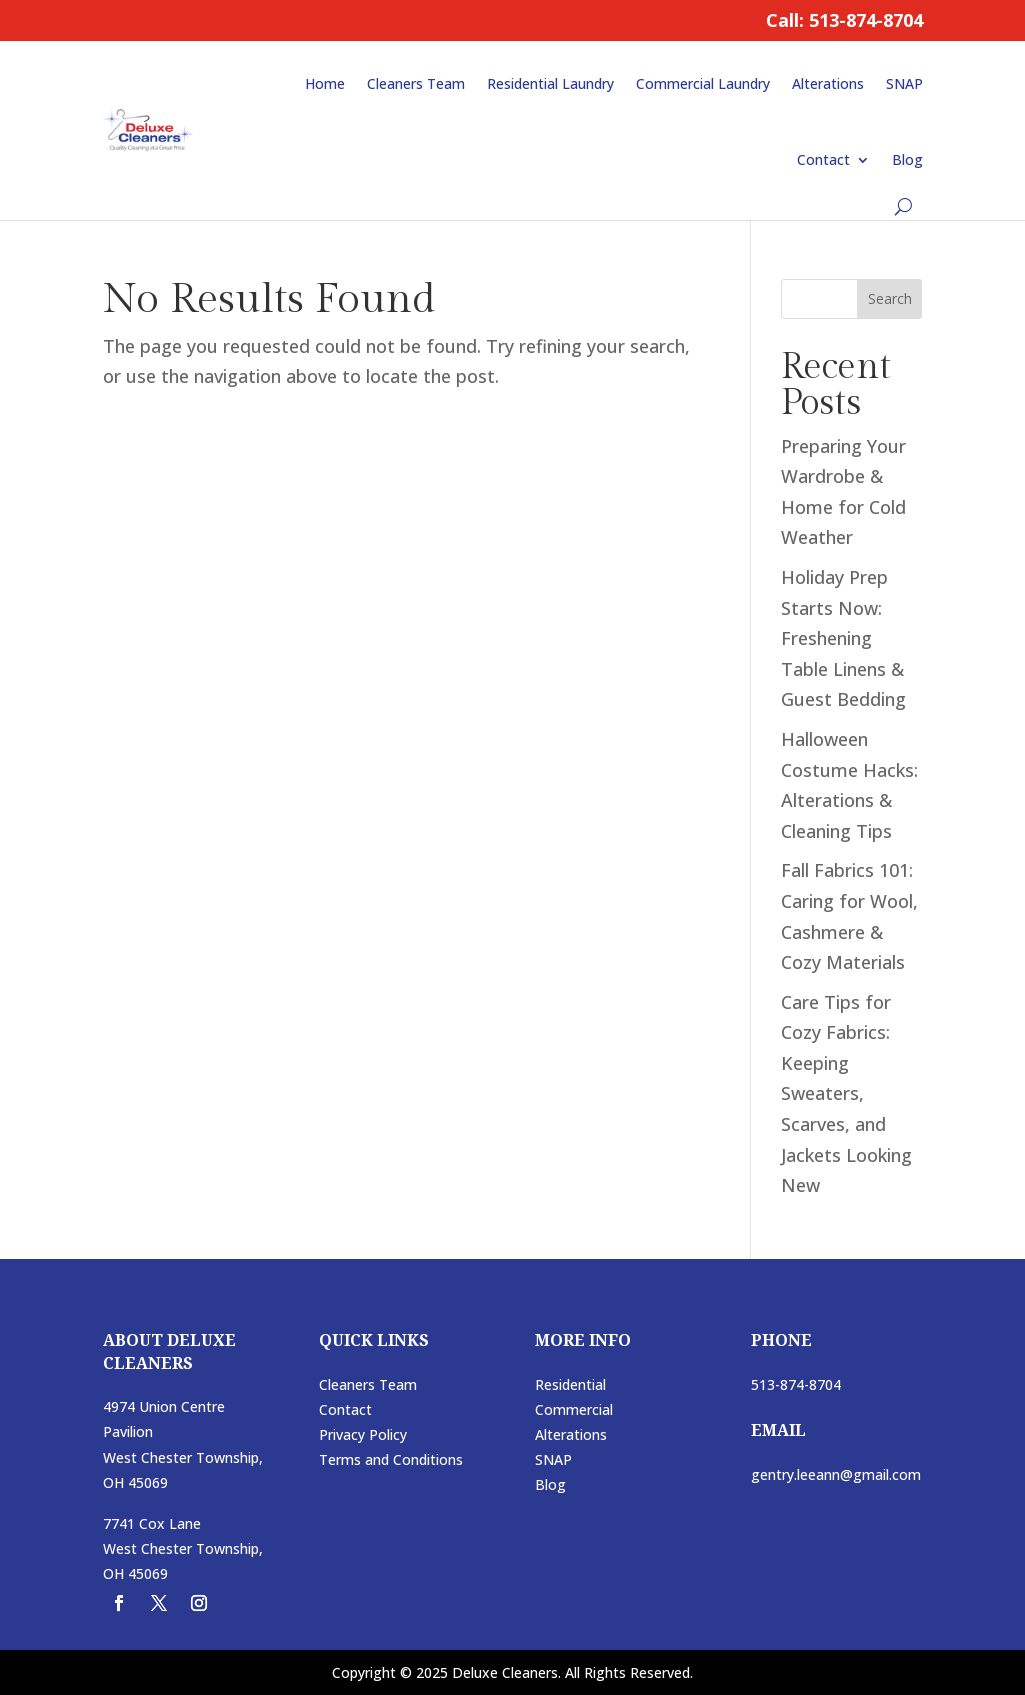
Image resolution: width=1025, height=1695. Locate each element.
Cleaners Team (416, 83)
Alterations (828, 83)
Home (325, 83)
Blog (907, 159)
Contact (823, 159)
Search (890, 298)
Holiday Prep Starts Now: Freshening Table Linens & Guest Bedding (843, 638)
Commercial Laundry (703, 83)
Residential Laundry (550, 83)
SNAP (904, 83)
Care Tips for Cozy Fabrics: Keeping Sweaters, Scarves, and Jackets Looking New (846, 1094)
